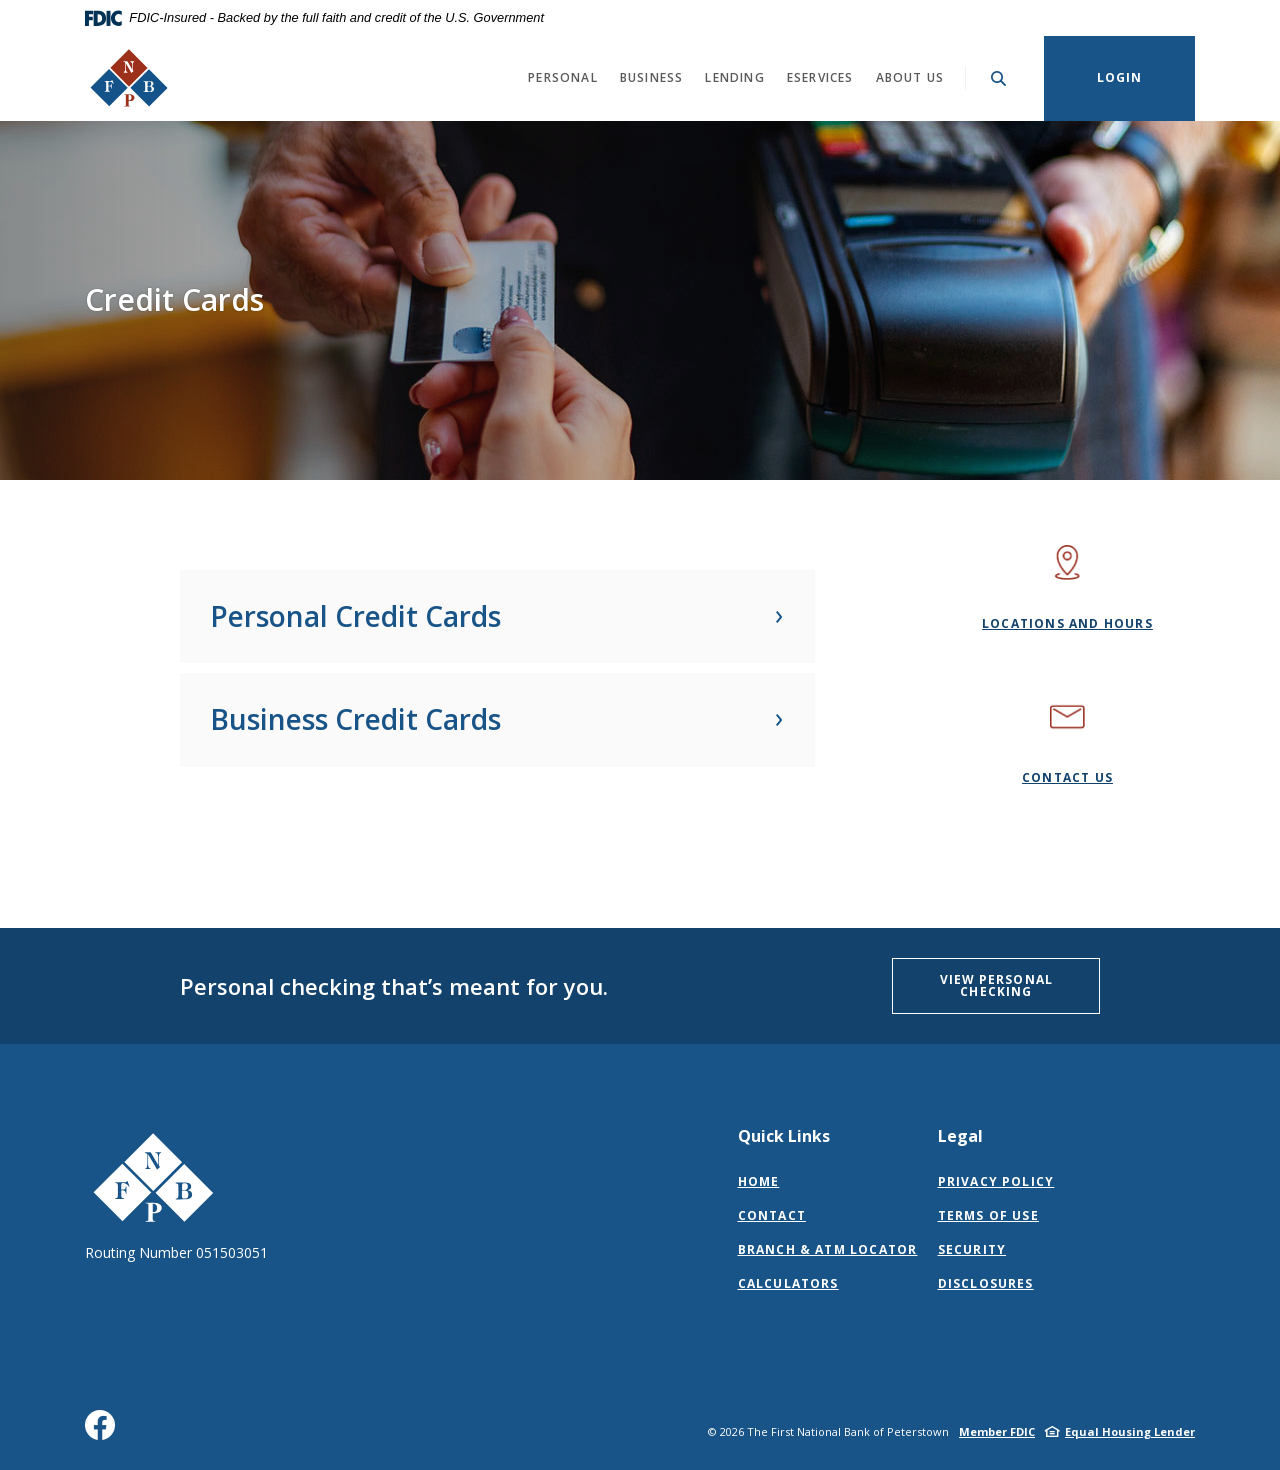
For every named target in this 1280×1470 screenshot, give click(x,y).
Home (759, 1181)
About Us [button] (910, 77)
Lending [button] (734, 77)
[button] (497, 617)
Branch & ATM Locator (828, 1249)
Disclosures (986, 1283)
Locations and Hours (1067, 623)
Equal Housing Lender (1130, 1431)
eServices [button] (820, 77)
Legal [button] (960, 1136)
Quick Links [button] (784, 1136)
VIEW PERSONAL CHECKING (996, 985)
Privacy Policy (996, 1181)
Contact (772, 1215)
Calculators (788, 1283)
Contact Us (1067, 777)
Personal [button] (563, 77)
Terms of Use (988, 1215)
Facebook (104, 1432)
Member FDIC (997, 1431)
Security (972, 1249)
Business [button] (652, 77)
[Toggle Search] (999, 78)
